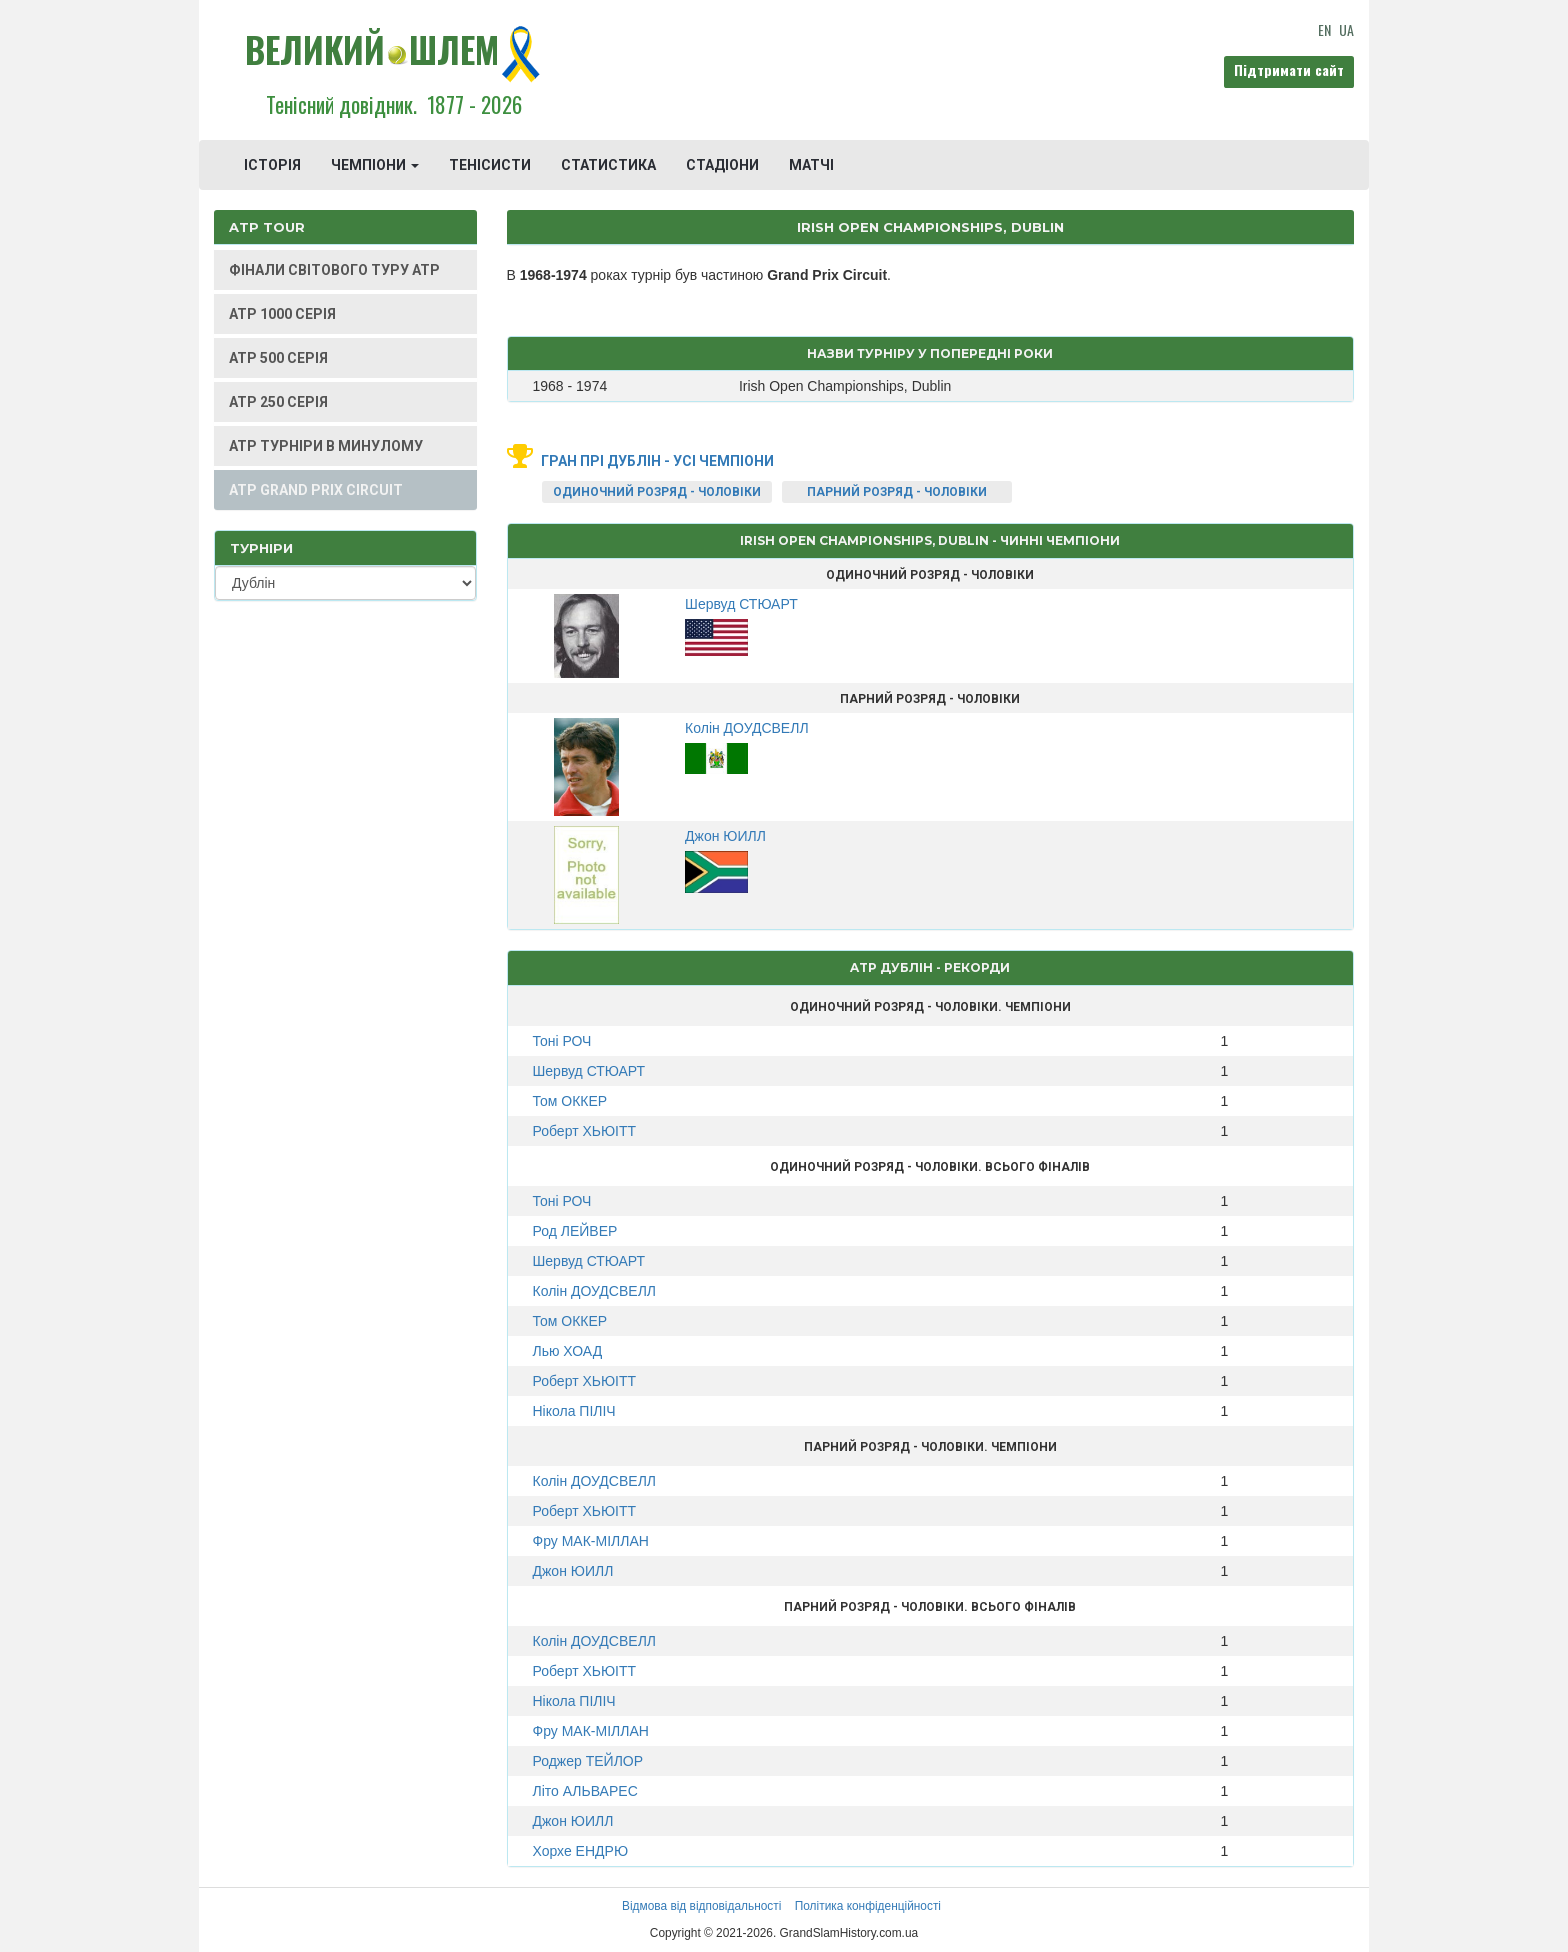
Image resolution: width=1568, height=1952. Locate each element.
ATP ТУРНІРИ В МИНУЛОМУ (326, 446)
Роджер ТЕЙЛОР (588, 1761)
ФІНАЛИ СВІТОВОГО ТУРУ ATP (334, 270)
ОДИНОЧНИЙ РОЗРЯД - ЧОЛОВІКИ (657, 492)
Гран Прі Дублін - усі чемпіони (657, 461)
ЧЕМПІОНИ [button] (375, 165)
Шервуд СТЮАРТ (589, 1071)
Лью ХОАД (568, 1351)
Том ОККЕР (570, 1101)
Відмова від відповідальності (701, 1906)
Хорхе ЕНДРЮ (581, 1851)
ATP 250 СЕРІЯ (278, 402)
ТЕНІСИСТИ (490, 165)
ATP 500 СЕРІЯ (278, 358)
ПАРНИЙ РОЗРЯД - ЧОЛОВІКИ (897, 492)
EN (1324, 29)
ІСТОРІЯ (272, 165)
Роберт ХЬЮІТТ (585, 1131)
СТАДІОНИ (722, 165)
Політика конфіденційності (868, 1906)
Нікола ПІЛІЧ (574, 1411)
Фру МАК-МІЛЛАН (591, 1541)
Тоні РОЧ (562, 1041)
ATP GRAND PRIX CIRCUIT (316, 490)
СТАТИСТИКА (608, 165)
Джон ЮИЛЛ (573, 1571)
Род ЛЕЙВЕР (575, 1231)
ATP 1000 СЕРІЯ (282, 314)
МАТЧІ (811, 165)
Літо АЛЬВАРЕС (585, 1791)
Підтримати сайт (1289, 69)
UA (1346, 29)
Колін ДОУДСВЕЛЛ (595, 1291)
